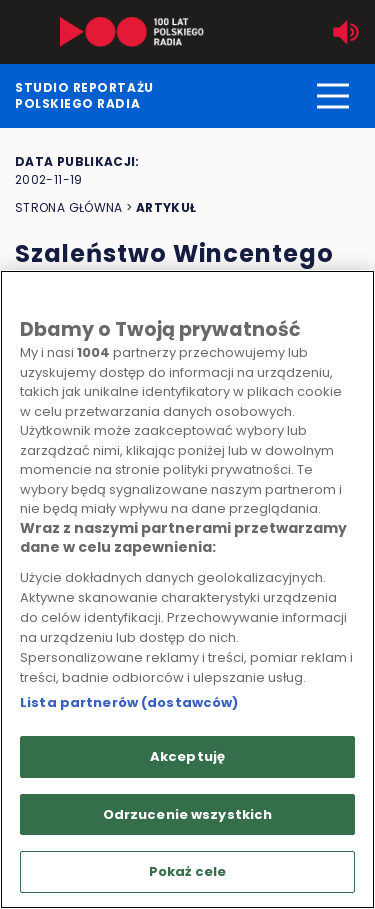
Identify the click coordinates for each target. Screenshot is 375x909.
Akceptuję (187, 756)
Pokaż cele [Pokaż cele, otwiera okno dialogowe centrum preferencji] (187, 871)
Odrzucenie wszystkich (188, 814)
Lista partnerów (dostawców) (129, 702)
